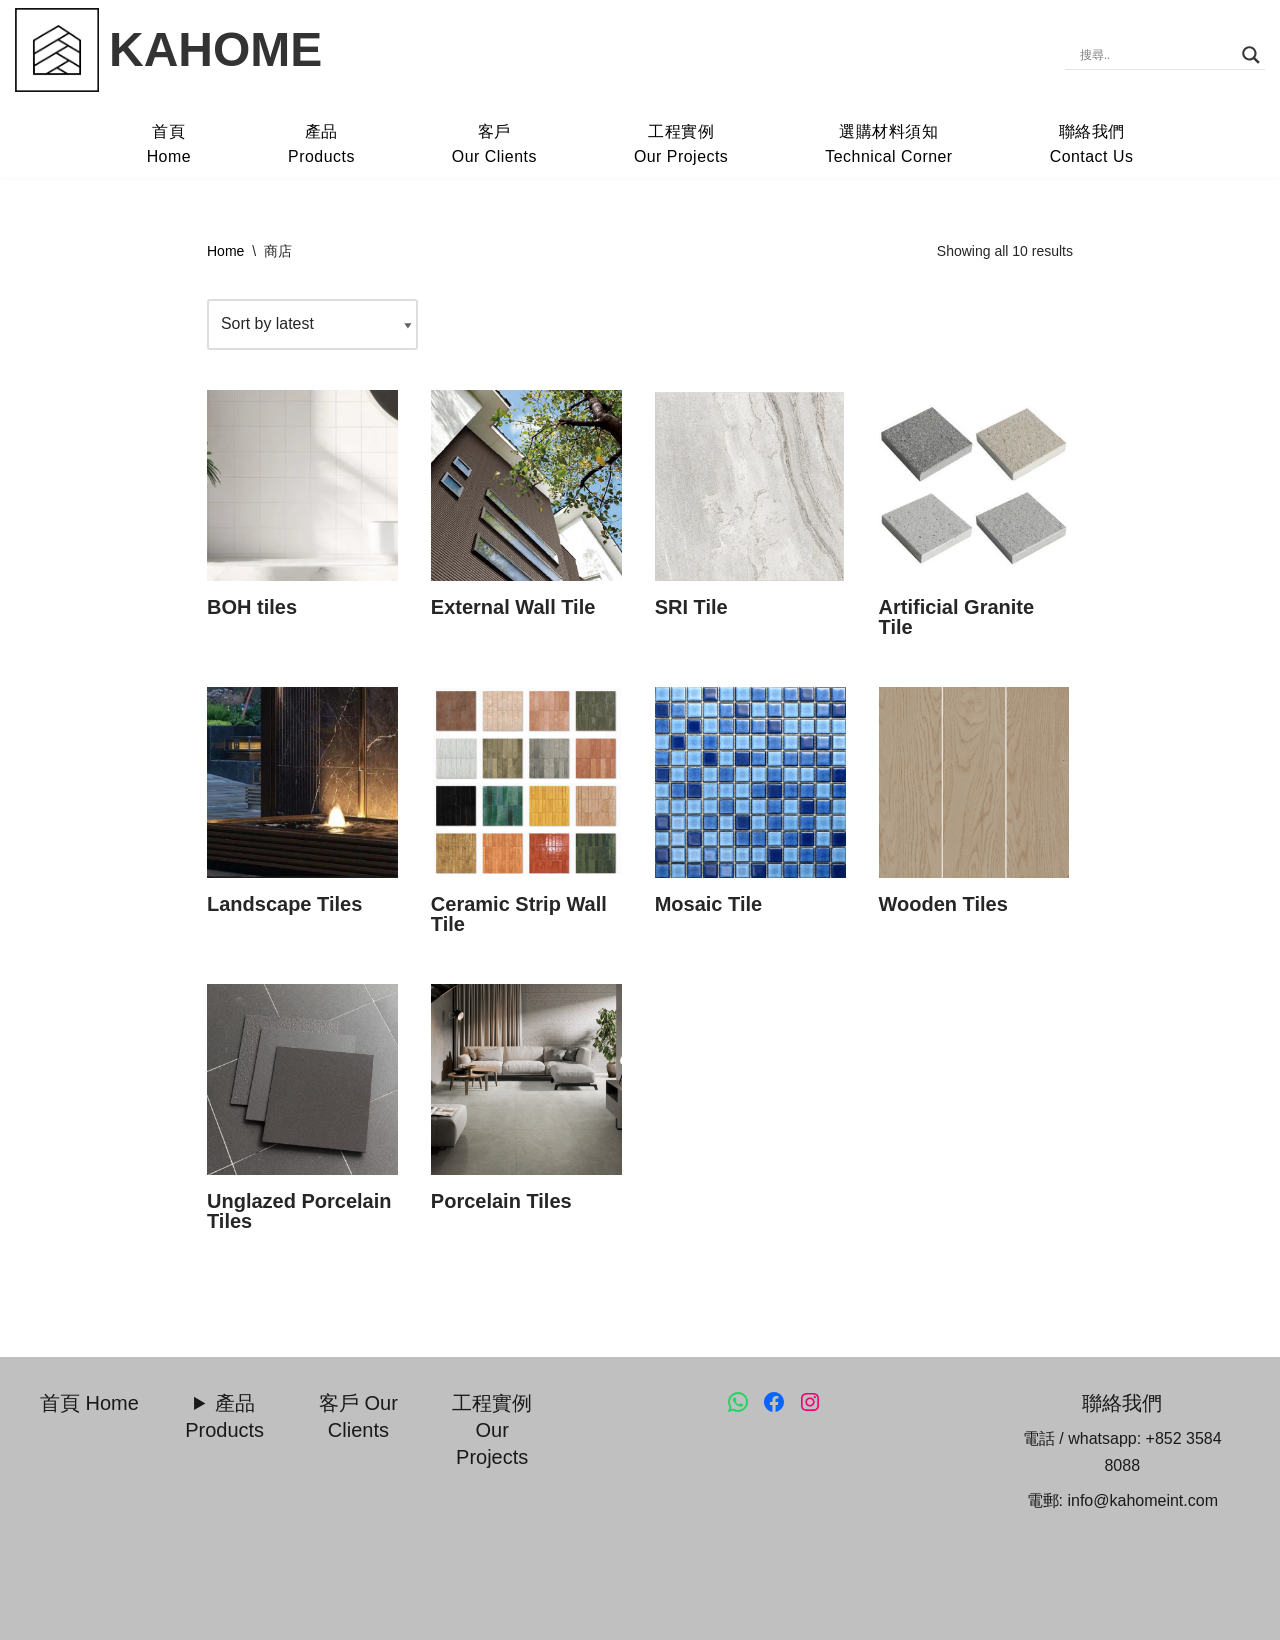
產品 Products (224, 1416)
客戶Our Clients (494, 144)
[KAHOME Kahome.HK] (168, 50)
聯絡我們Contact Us (1093, 144)
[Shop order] (313, 324)
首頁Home (167, 144)
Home (225, 251)
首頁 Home (89, 1403)
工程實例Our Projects (681, 144)
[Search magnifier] (1251, 55)
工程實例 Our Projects (492, 1430)
